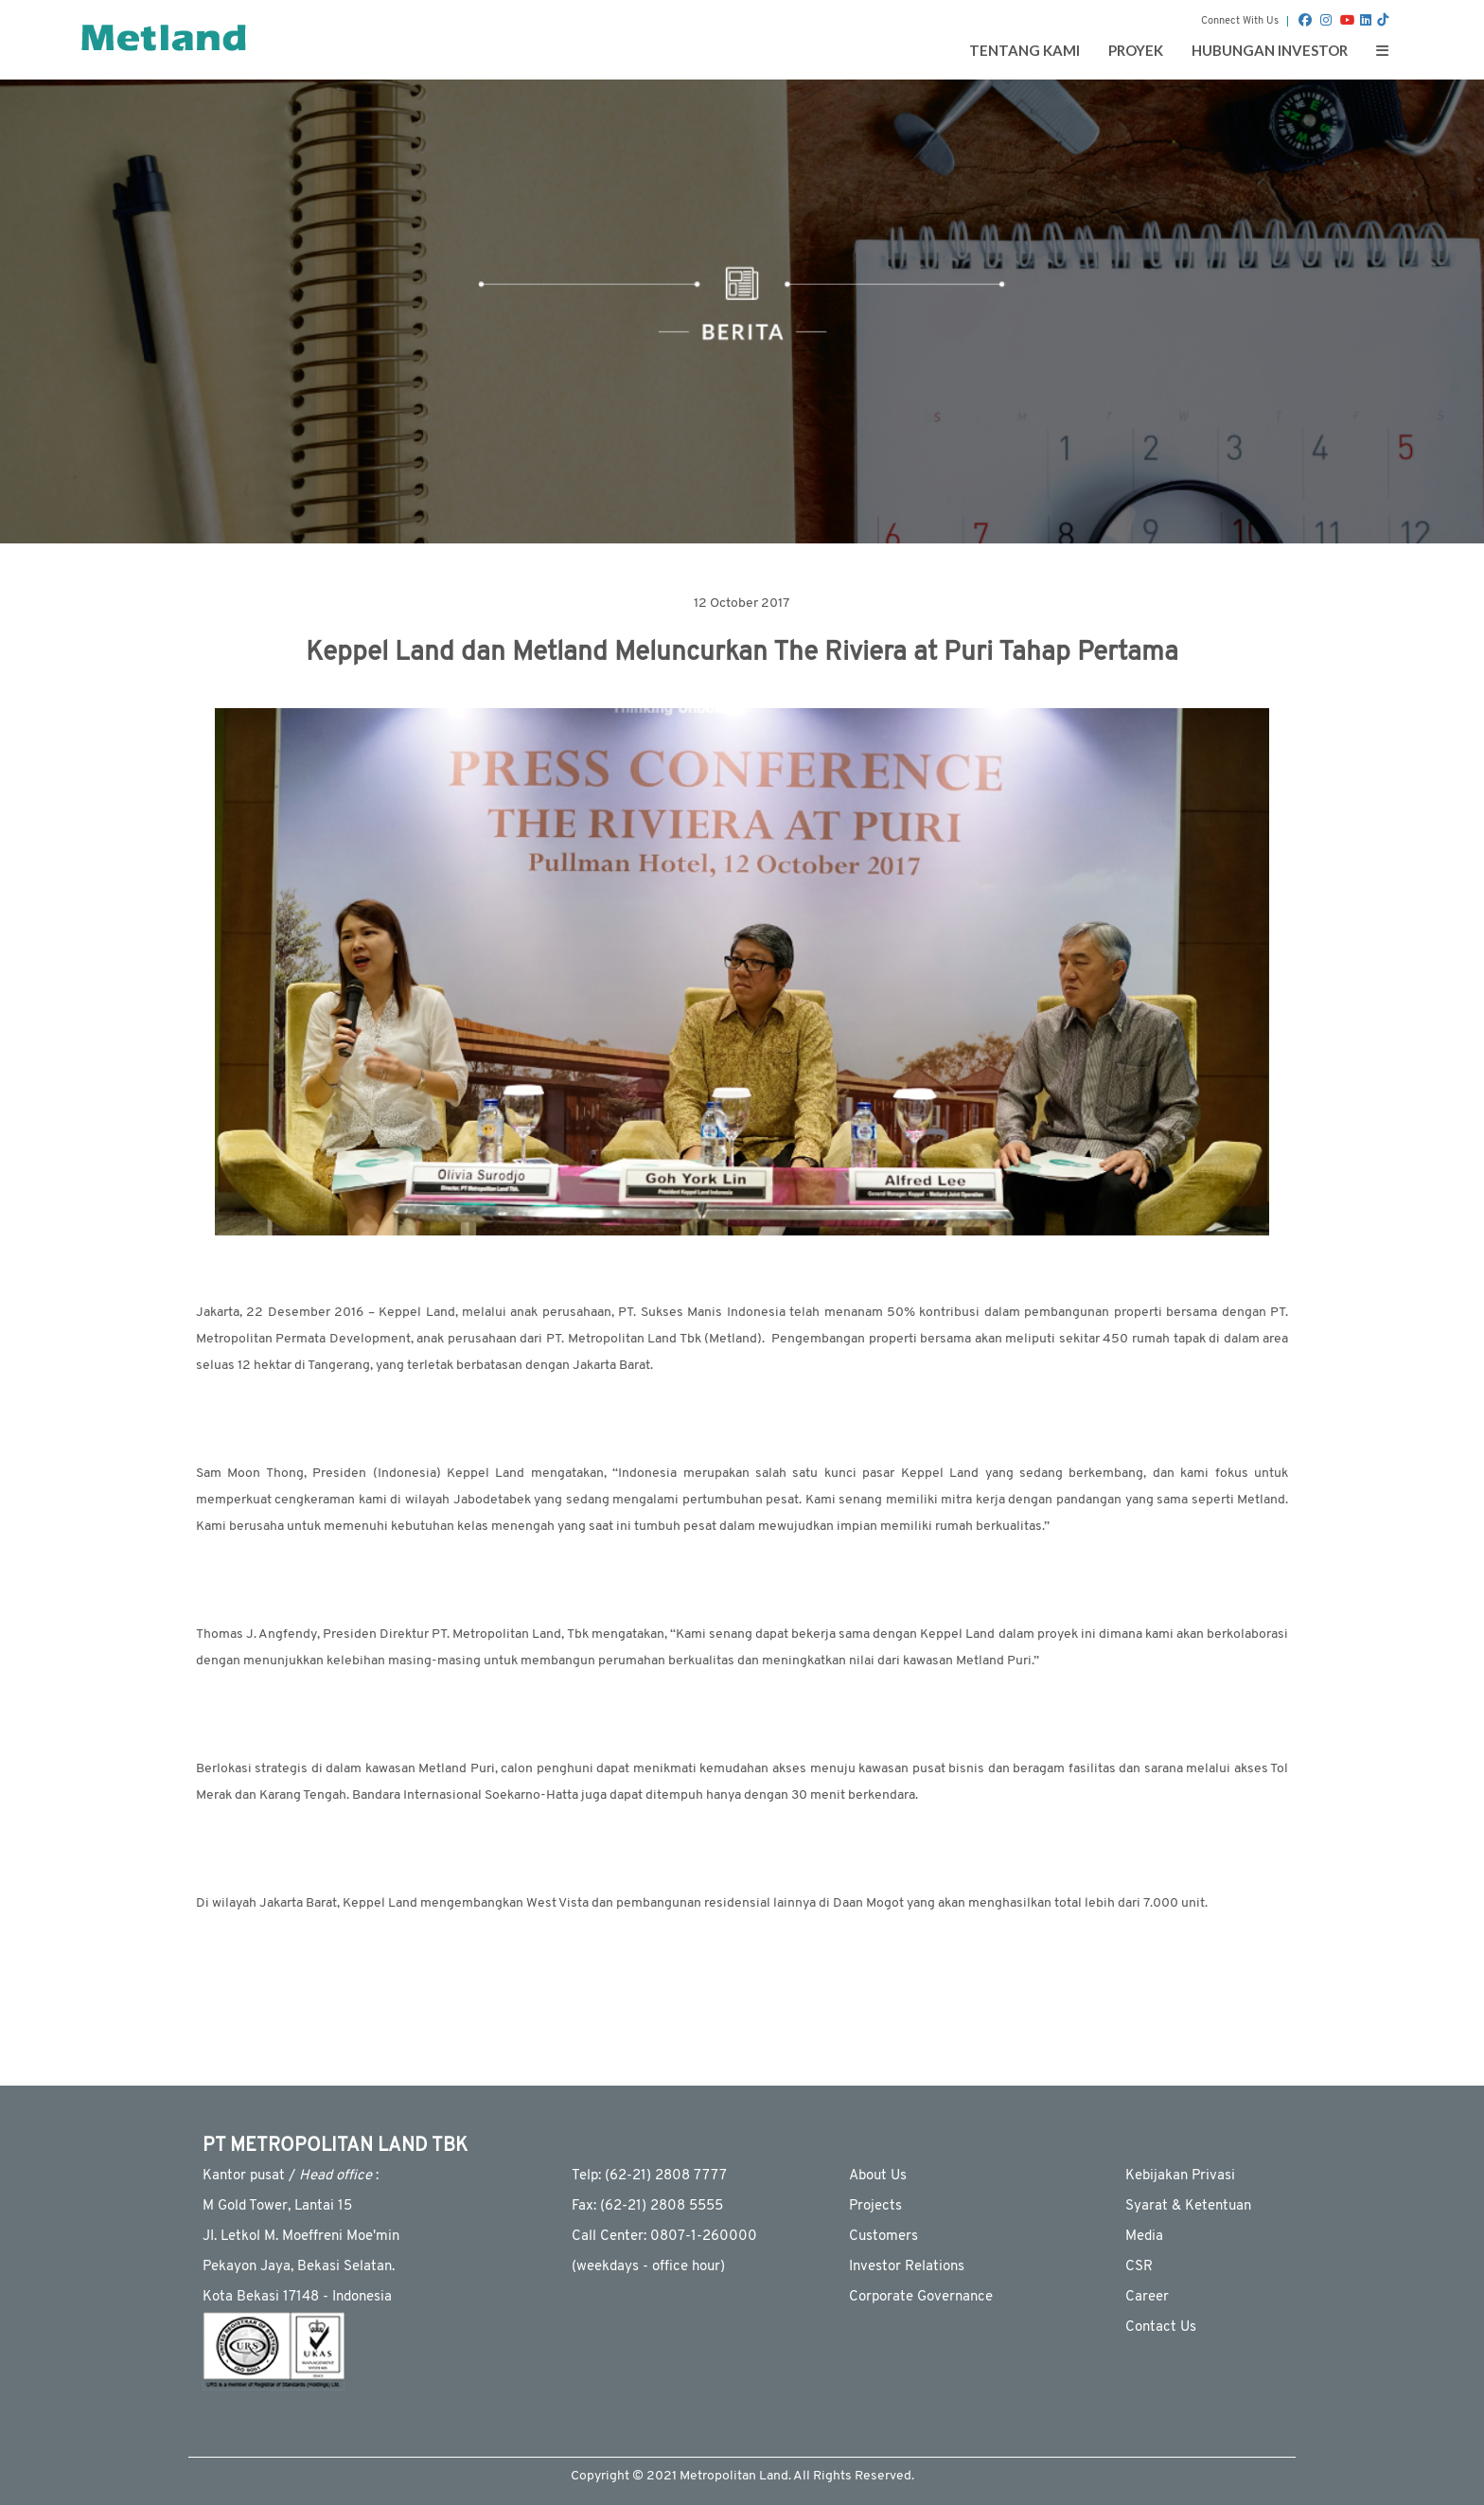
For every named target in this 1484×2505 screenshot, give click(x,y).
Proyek (1135, 50)
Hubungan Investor (1270, 50)
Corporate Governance (921, 2297)
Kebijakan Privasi (1180, 2176)
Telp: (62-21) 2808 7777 (649, 2176)
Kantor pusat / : (291, 2176)
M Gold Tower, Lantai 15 (277, 2206)
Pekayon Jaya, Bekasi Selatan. (299, 2267)
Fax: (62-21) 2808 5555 (647, 2206)
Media (1144, 2237)
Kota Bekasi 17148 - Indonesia (297, 2297)
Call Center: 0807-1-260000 (664, 2237)
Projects (875, 2206)
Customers (883, 2237)
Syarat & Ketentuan (1188, 2206)
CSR (1139, 2267)
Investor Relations (906, 2267)
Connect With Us (1240, 21)
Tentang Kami (1024, 50)
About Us (878, 2176)
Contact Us (1160, 2327)
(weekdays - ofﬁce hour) (648, 2267)
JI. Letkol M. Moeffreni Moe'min (301, 2237)
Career (1147, 2297)
